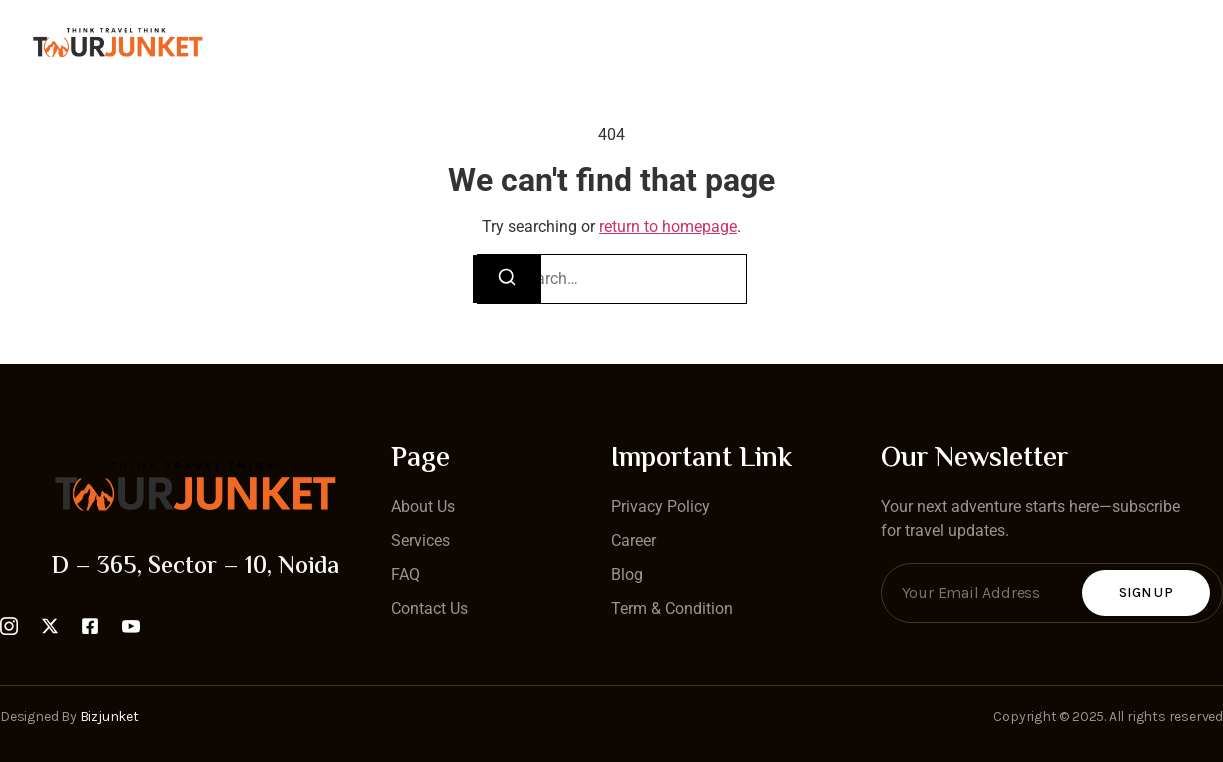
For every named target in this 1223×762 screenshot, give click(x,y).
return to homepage (668, 226)
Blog (873, 43)
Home (377, 43)
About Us (613, 43)
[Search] (507, 279)
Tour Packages (750, 43)
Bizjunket (109, 716)
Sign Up (1146, 592)
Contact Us (490, 43)
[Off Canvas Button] (1202, 43)
